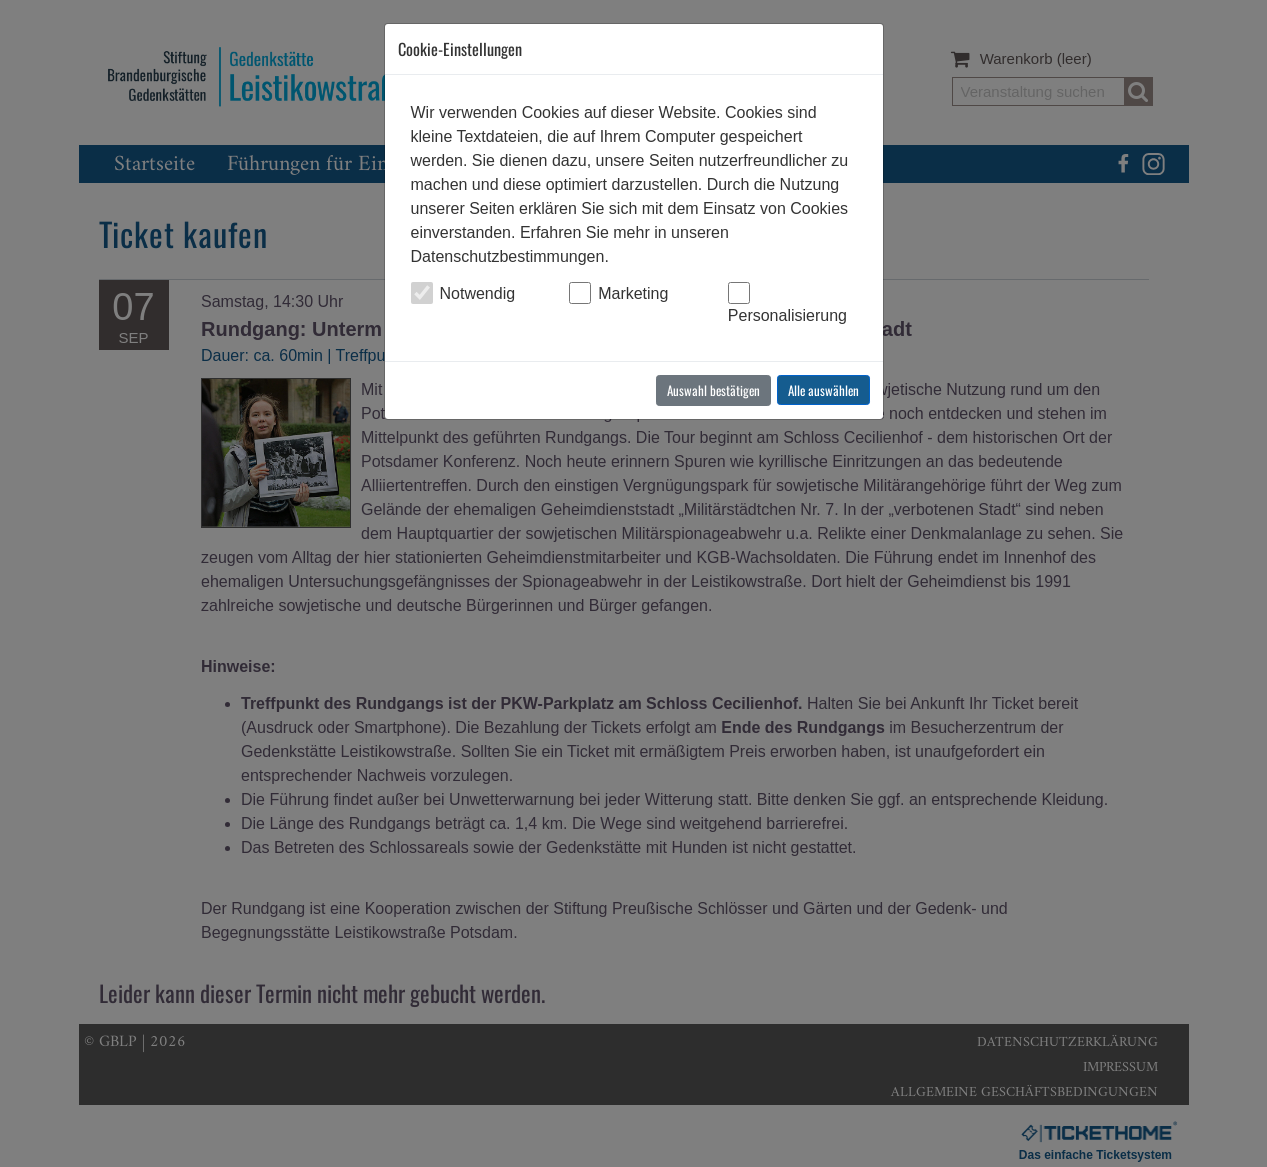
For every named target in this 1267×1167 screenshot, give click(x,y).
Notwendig (478, 293)
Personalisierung (787, 315)
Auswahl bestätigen (713, 390)
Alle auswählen (823, 390)
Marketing (633, 293)
